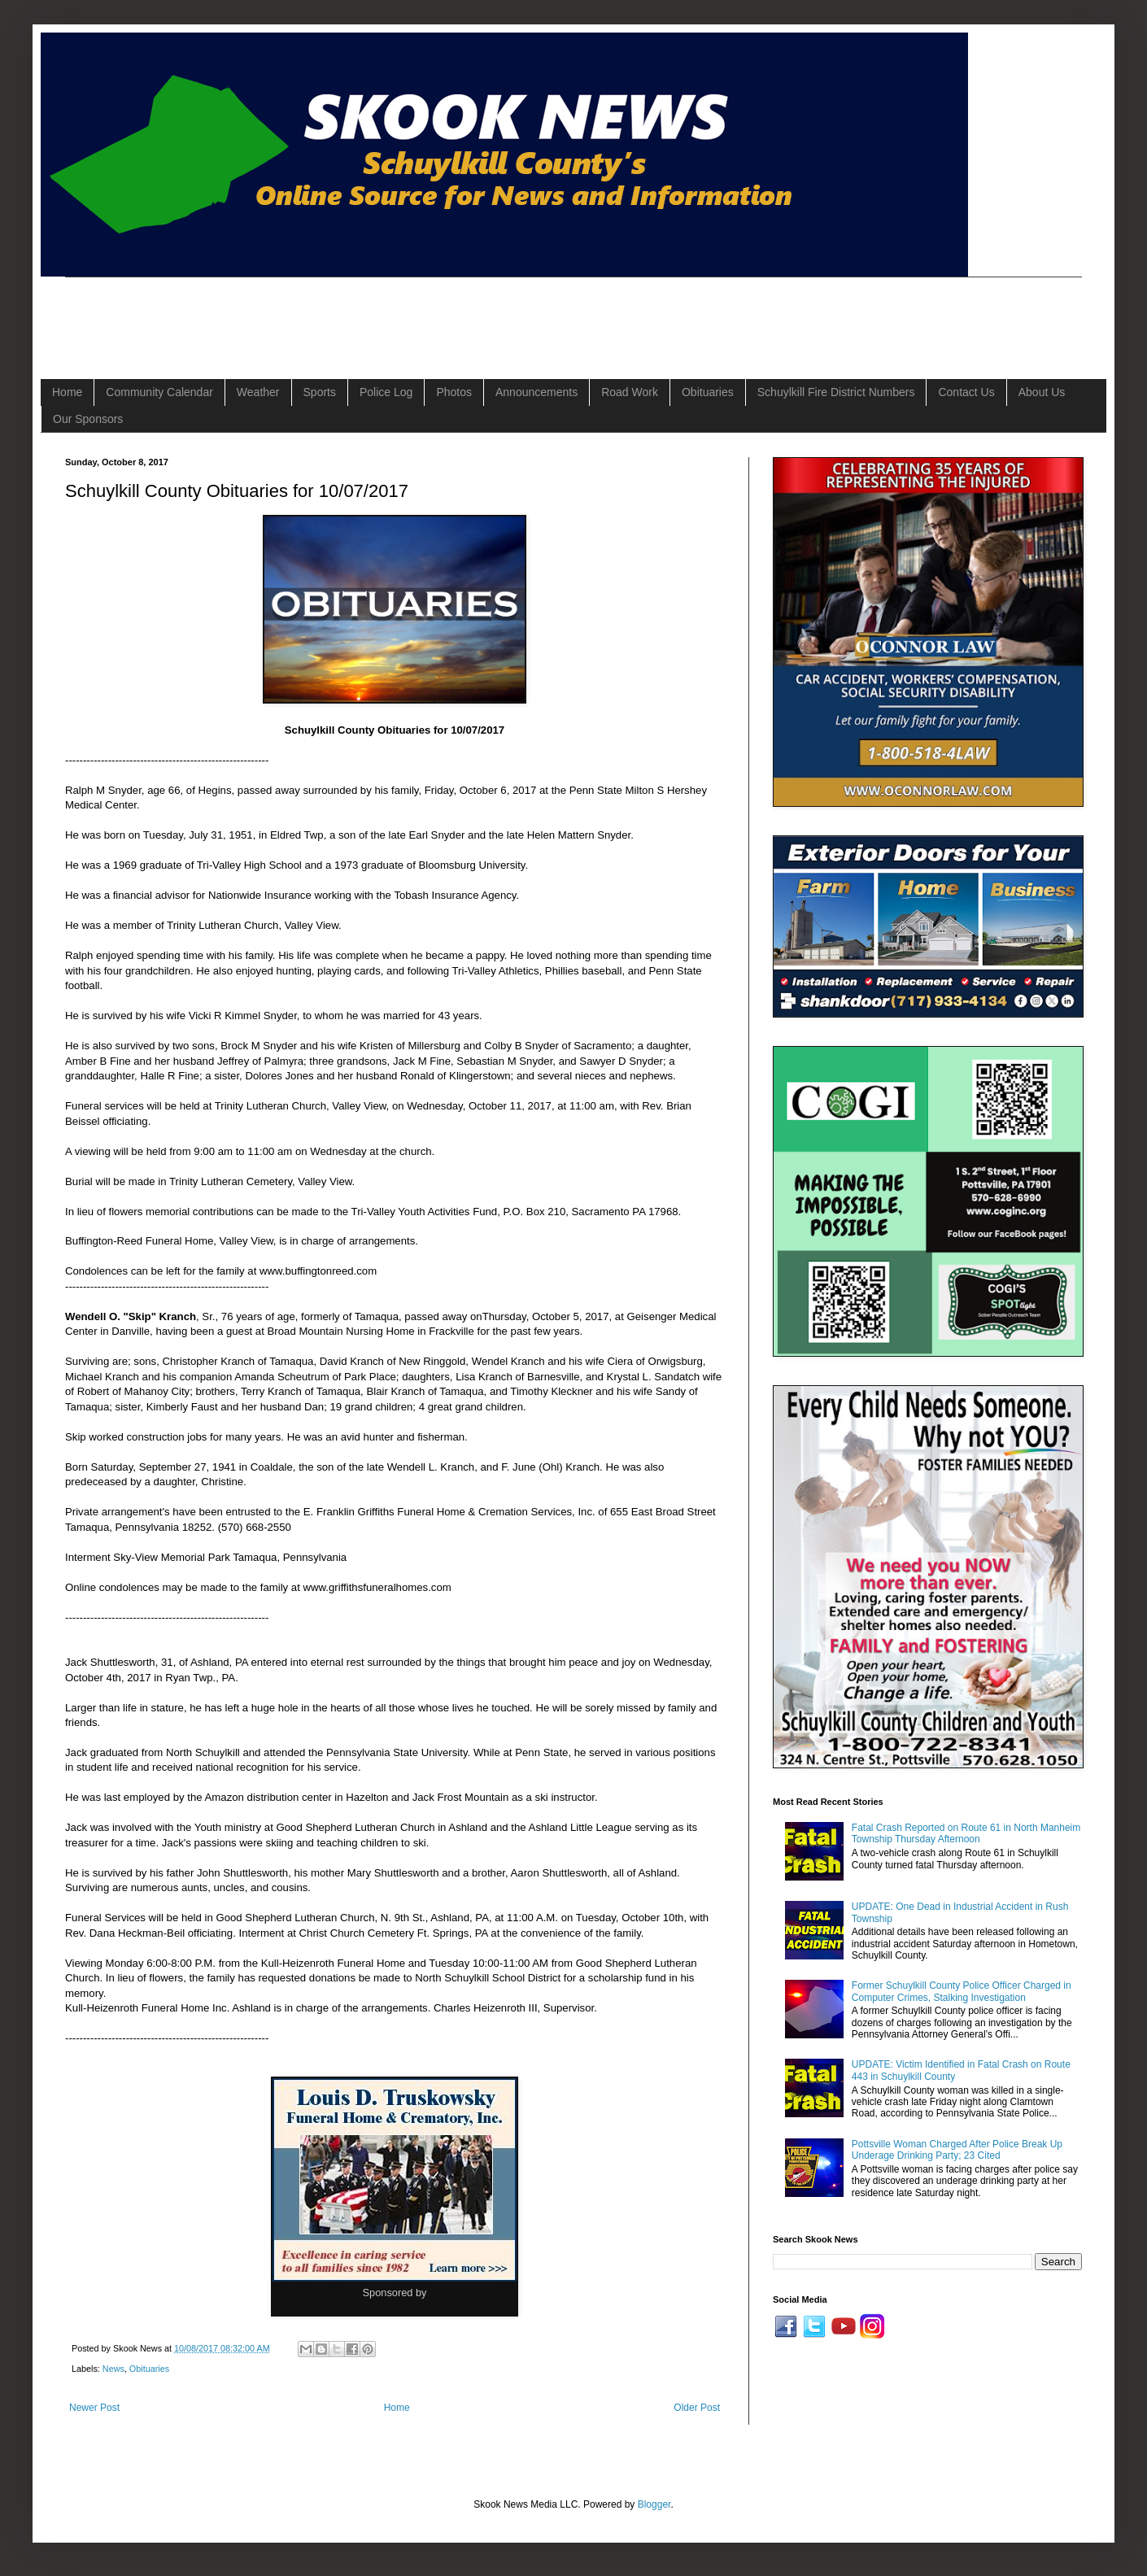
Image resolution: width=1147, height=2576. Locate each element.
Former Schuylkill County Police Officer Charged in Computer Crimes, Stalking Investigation (961, 1991)
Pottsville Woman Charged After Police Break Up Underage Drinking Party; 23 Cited (957, 2149)
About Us (1042, 392)
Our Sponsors (88, 418)
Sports (319, 392)
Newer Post (94, 2407)
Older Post (697, 2407)
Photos (454, 392)
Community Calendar (159, 392)
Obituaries (708, 392)
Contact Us (966, 392)
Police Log (386, 392)
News (113, 2368)
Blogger (654, 2504)
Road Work (629, 392)
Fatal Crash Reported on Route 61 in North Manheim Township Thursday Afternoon (966, 1833)
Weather (258, 392)
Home (67, 392)
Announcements (536, 392)
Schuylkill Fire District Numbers (836, 392)
